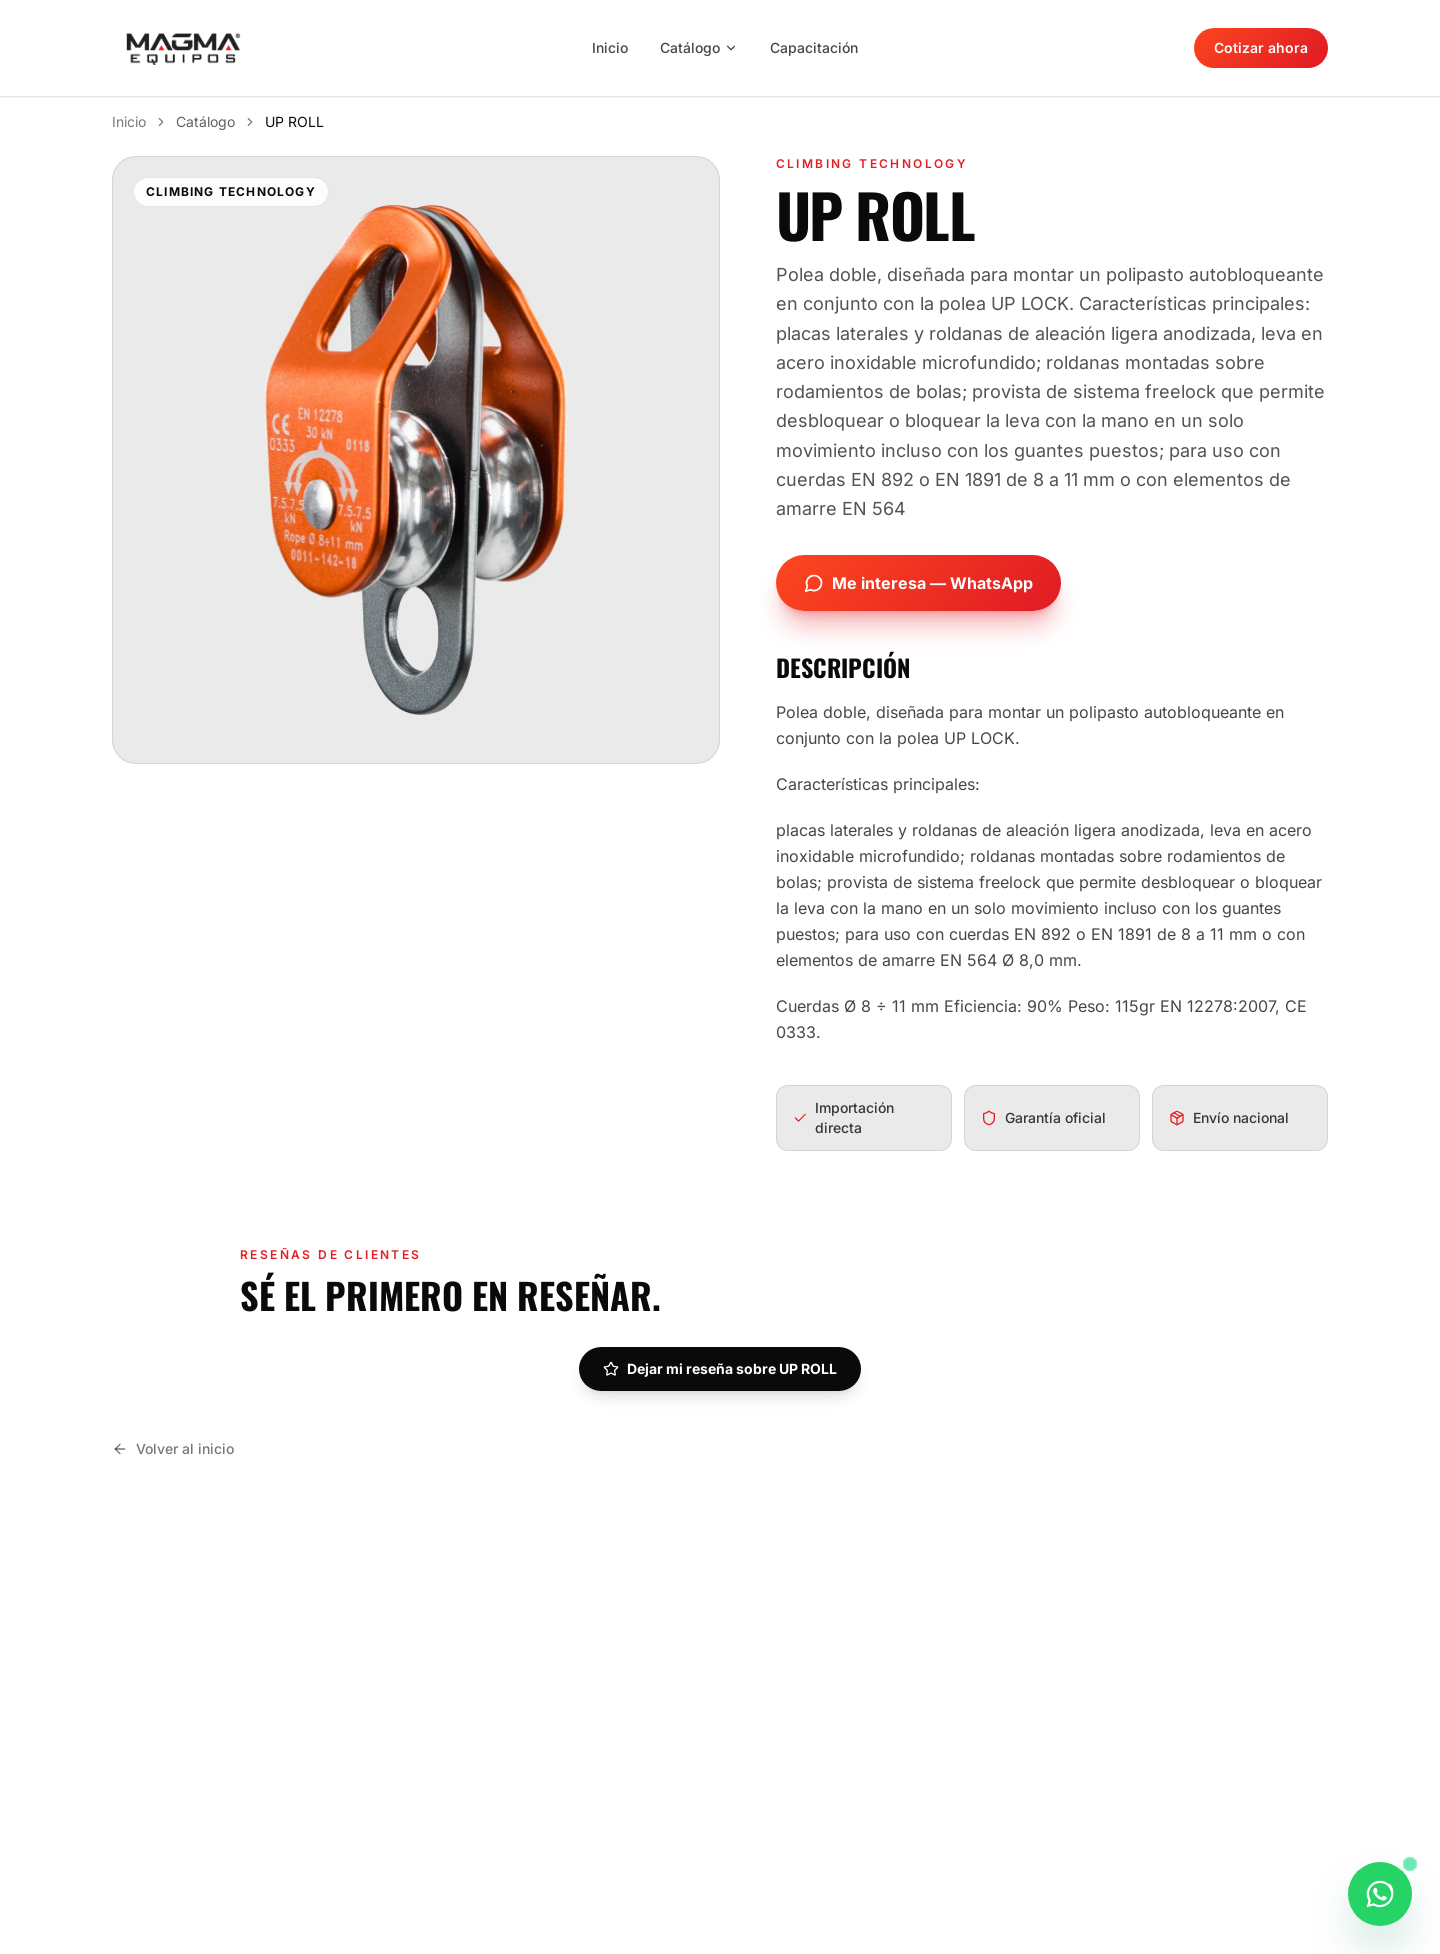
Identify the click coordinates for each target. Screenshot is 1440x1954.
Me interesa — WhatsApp (918, 583)
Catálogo (699, 47)
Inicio (610, 47)
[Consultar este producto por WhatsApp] (1380, 1903)
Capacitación (814, 47)
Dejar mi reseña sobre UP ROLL (720, 1368)
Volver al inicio (173, 1448)
